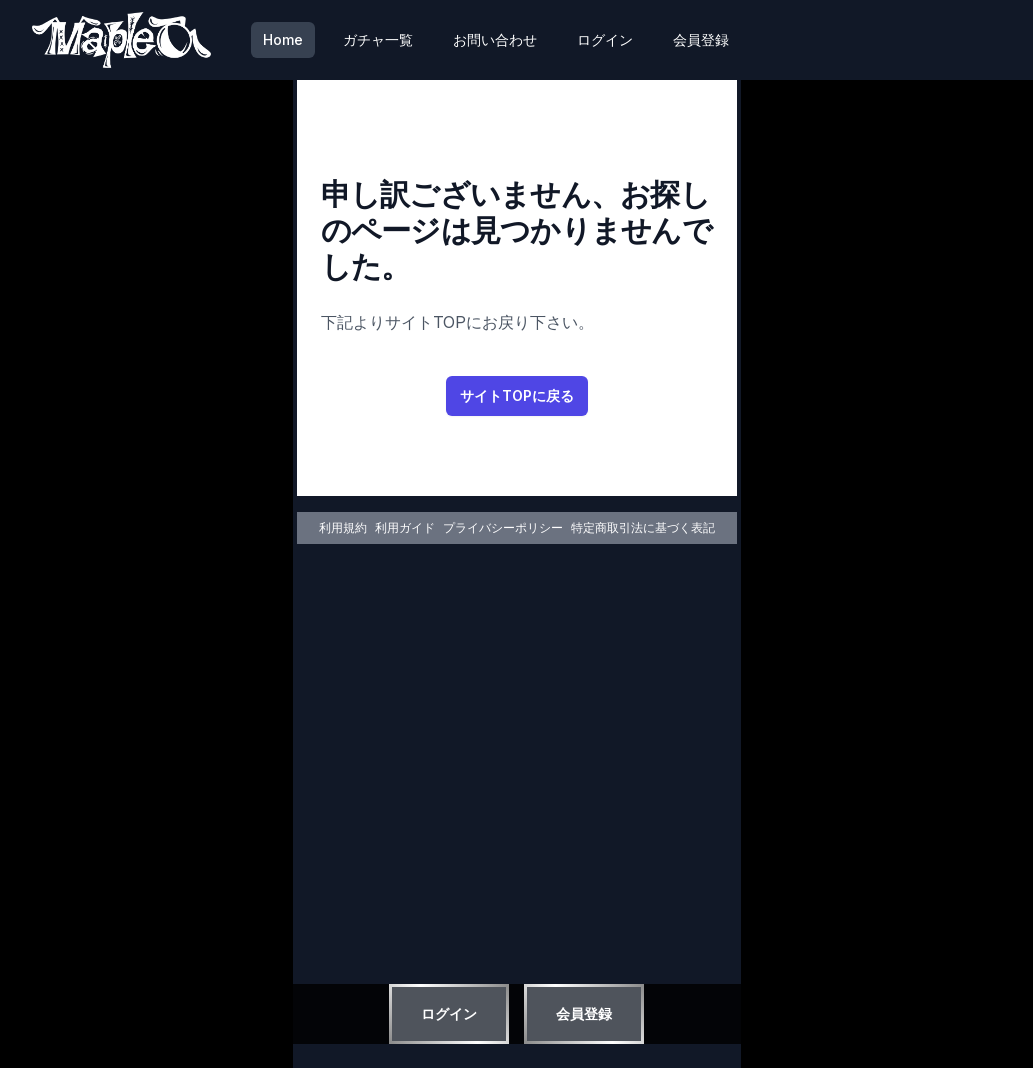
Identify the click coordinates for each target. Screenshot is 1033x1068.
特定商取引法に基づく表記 (643, 527)
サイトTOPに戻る (517, 395)
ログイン (605, 39)
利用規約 (343, 527)
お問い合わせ (495, 39)
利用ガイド (405, 527)
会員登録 (701, 39)
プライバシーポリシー (503, 527)
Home (283, 39)
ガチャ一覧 (378, 39)
